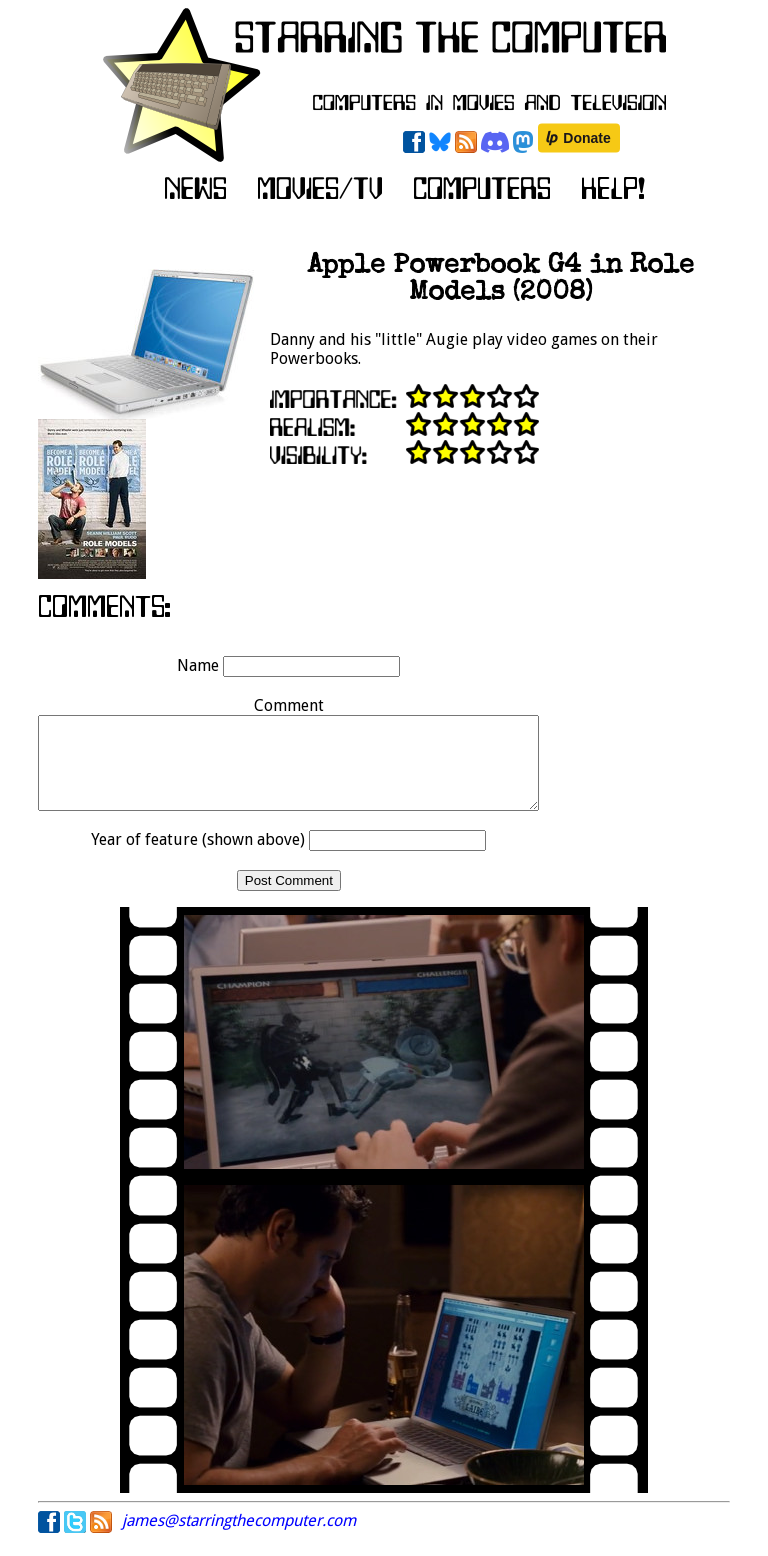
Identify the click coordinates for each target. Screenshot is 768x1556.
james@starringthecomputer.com (239, 1538)
